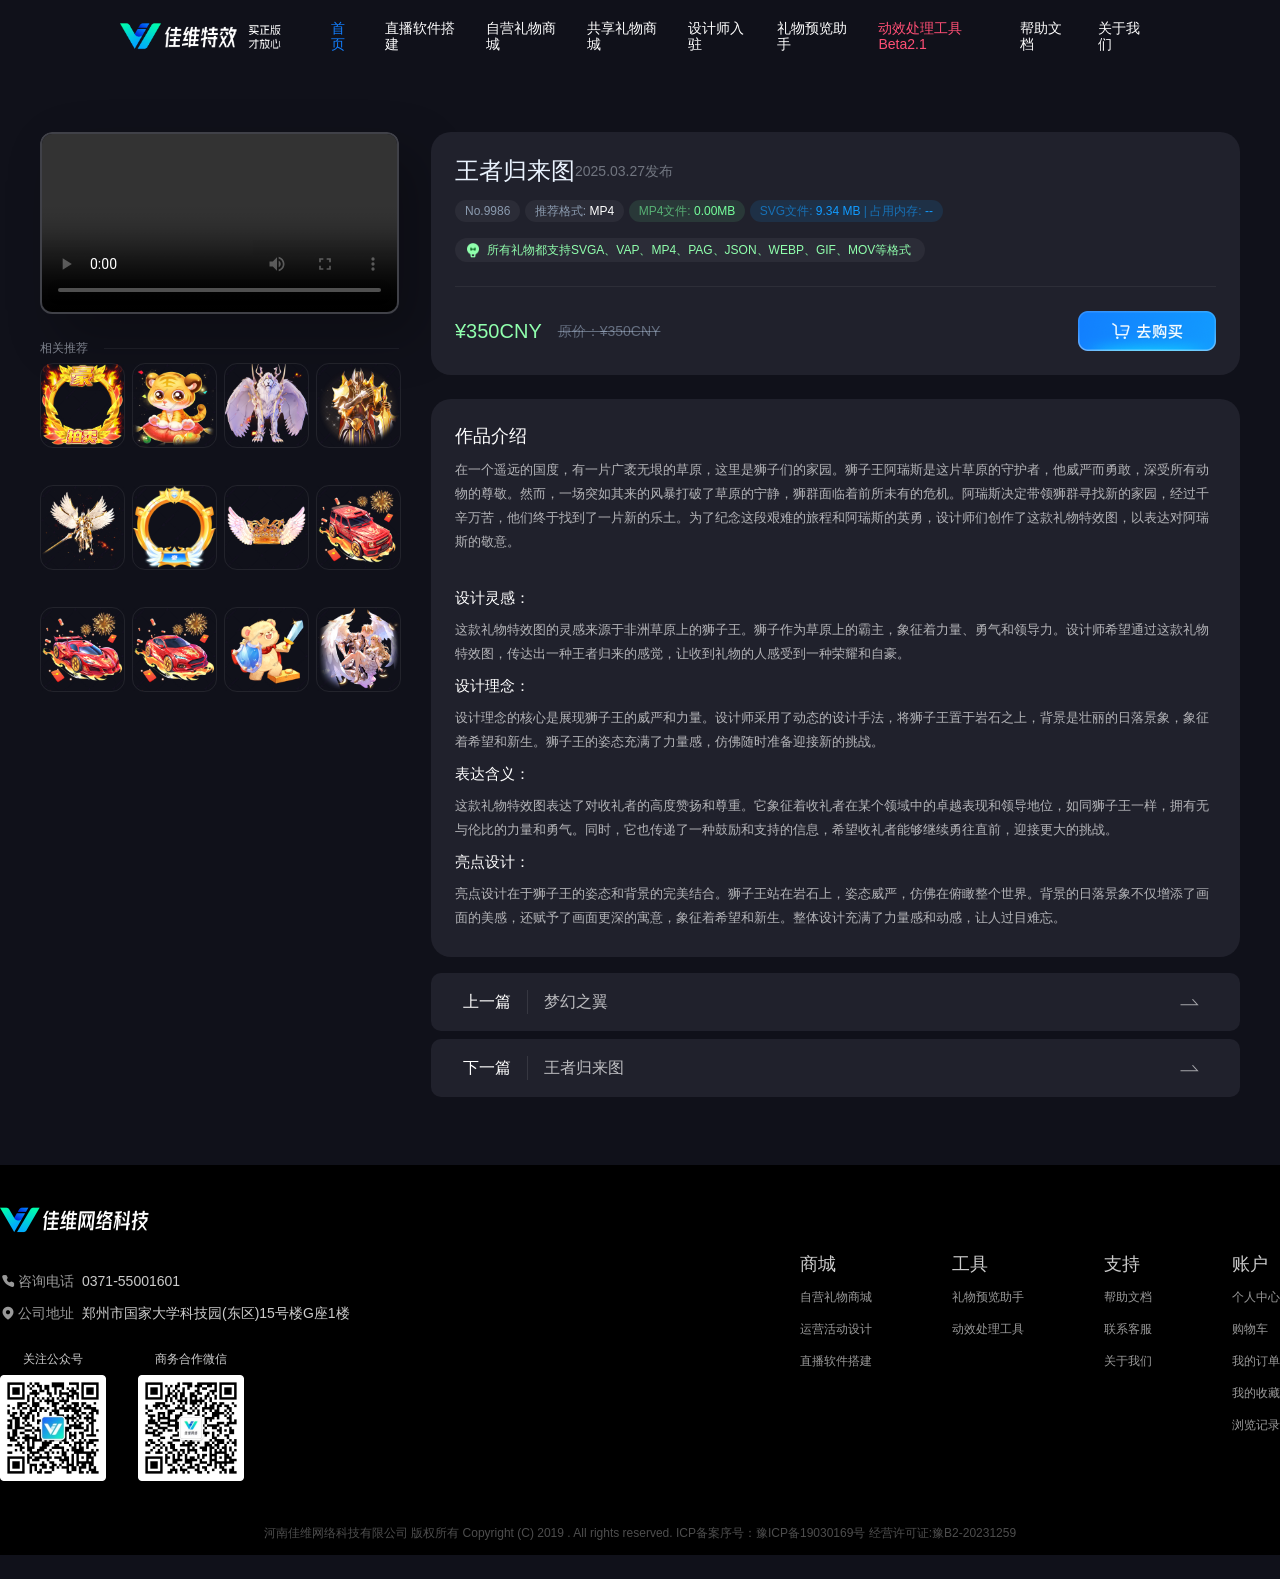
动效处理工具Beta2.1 (920, 36)
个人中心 (1256, 1297)
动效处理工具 (988, 1329)
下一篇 (835, 1068)
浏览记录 (1256, 1425)
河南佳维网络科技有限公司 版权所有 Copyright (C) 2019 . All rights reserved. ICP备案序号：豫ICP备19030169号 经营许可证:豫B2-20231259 (640, 1533)
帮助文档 (1128, 1297)
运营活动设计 (836, 1329)
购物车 (1250, 1329)
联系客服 (1128, 1329)
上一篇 (835, 1002)
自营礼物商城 (836, 1297)
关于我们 (1128, 1361)
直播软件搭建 (836, 1361)
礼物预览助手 (988, 1297)
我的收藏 (1256, 1393)
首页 (338, 36)
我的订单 (1256, 1361)
